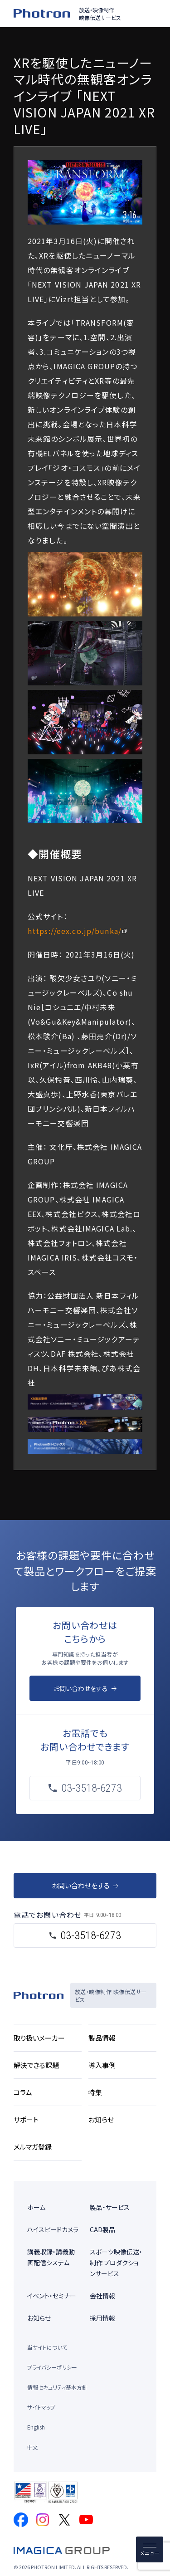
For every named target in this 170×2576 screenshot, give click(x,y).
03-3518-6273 (90, 1935)
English (36, 2427)
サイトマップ (41, 2407)
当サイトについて (47, 2347)
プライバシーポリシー (52, 2367)
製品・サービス (110, 2207)
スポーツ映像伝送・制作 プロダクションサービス (116, 2262)
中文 (32, 2447)
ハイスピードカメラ (52, 2229)
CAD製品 (102, 2229)
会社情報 (102, 2295)
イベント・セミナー (51, 2295)
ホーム (36, 2207)
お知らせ (39, 2317)
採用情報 (102, 2317)
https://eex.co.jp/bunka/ (74, 930)
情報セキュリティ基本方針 (57, 2387)
